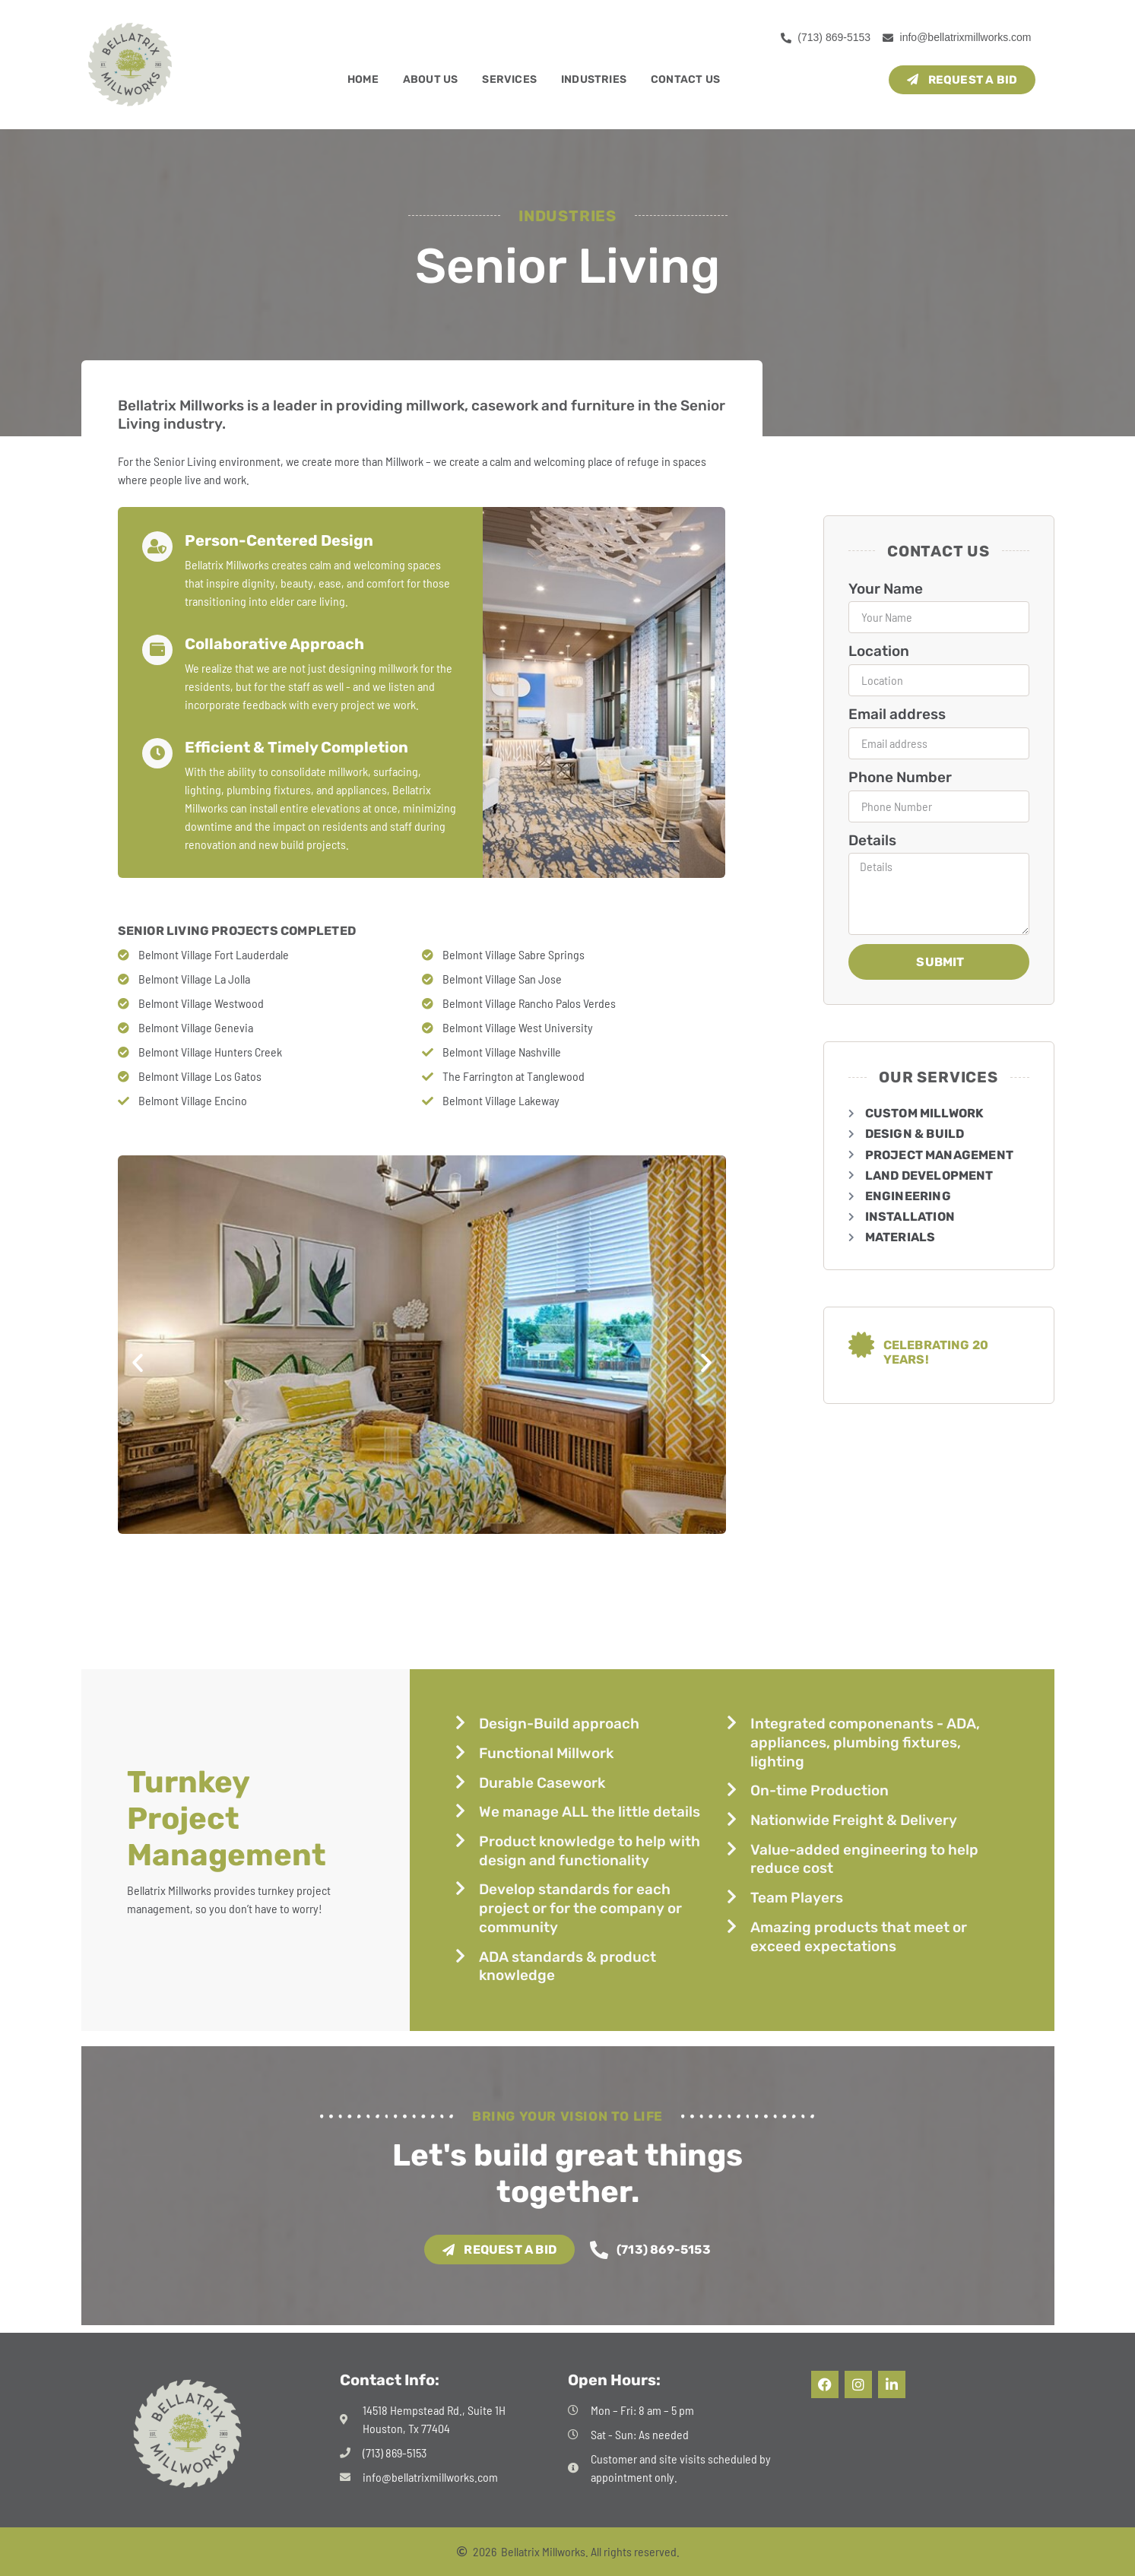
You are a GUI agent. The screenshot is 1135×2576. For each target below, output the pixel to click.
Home (363, 79)
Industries (593, 79)
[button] (137, 1363)
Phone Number (900, 777)
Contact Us (685, 79)
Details (872, 840)
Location (878, 651)
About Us (430, 79)
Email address (897, 714)
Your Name (885, 588)
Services (509, 79)
